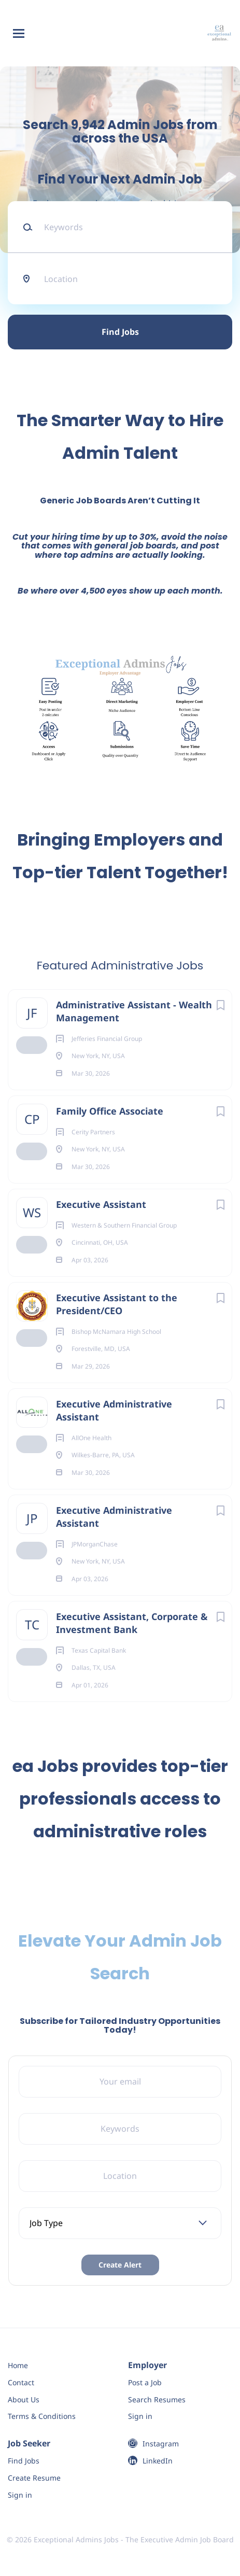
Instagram (161, 2443)
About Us (23, 2399)
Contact (21, 2382)
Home (18, 2365)
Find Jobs (120, 331)
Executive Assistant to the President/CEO (116, 1304)
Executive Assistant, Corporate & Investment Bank (132, 1623)
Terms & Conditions (42, 2416)
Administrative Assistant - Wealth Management (134, 1011)
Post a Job (145, 2382)
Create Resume (34, 2478)
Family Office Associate (109, 1111)
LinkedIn (158, 2461)
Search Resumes (157, 2399)
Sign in (140, 2416)
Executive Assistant (101, 1204)
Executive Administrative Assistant (114, 1410)
